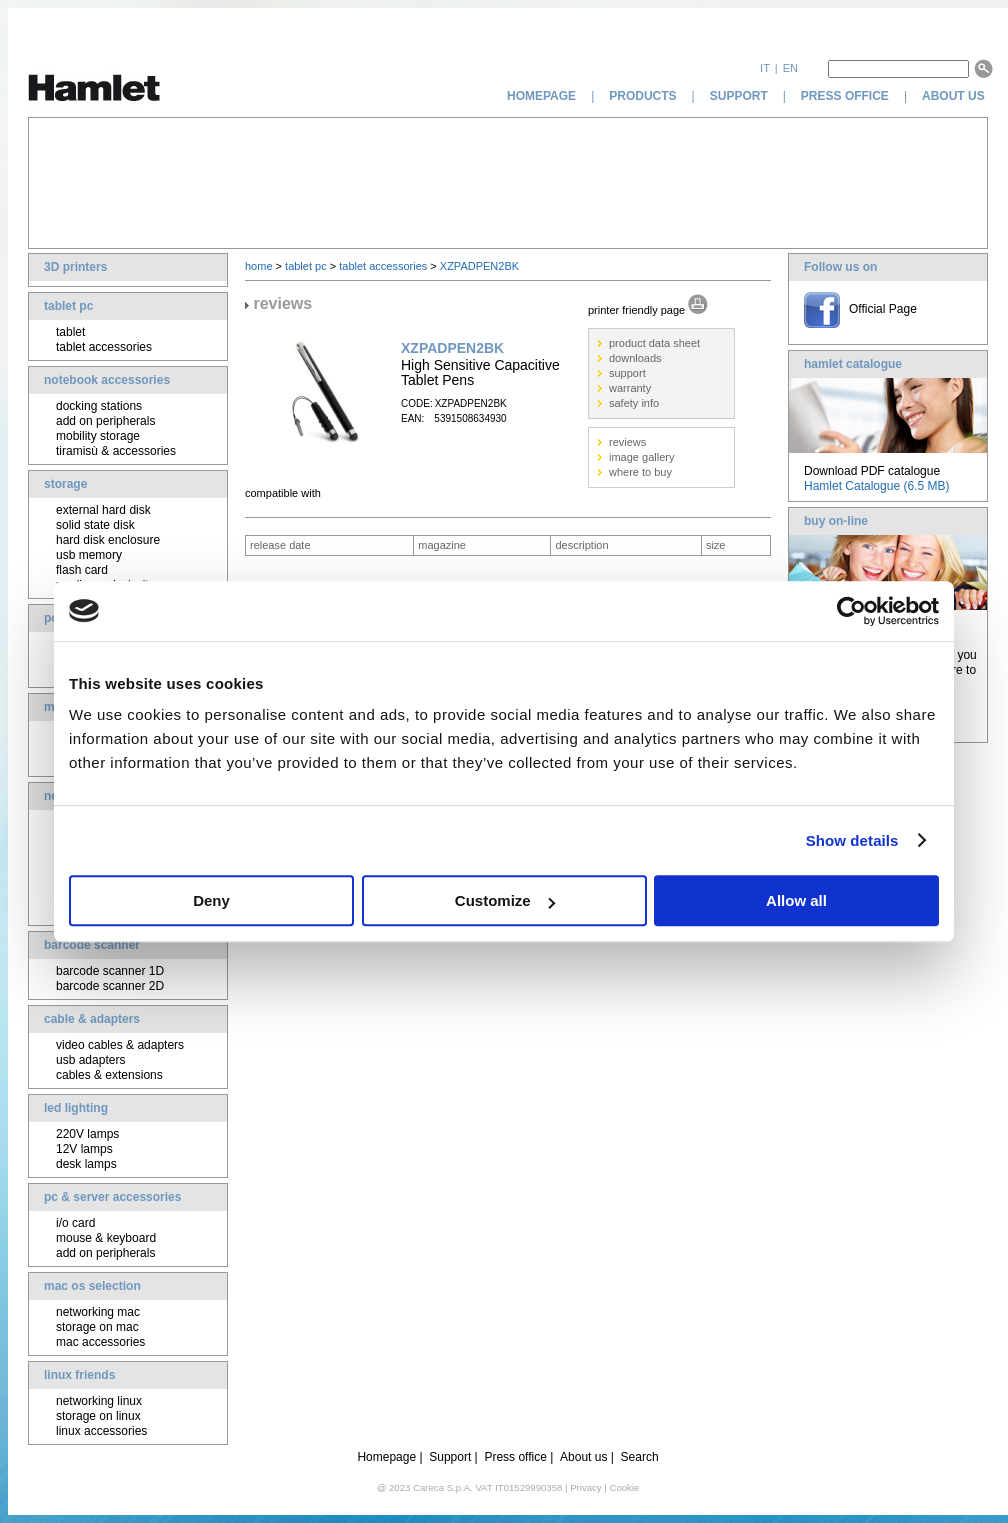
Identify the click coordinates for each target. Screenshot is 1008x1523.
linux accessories (101, 1431)
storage (65, 484)
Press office (515, 1457)
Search (640, 1457)
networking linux (99, 1401)
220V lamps (87, 1134)
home (259, 266)
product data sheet (654, 343)
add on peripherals (105, 421)
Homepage (386, 1457)
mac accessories (100, 1342)
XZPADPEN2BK (479, 266)
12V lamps (84, 1149)
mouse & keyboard (106, 1238)
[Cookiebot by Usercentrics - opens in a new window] (851, 611)
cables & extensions (109, 1075)
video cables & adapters (120, 1045)
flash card (82, 570)
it (765, 68)
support (739, 96)
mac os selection (92, 1286)
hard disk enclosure (108, 540)
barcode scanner (92, 945)
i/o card (75, 1223)
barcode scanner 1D (110, 971)
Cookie (624, 1487)
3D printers (75, 267)
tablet (70, 332)
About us (583, 1457)
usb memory (89, 555)
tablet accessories (104, 347)
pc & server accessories (112, 1197)
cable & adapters (92, 1019)
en (790, 68)
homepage (541, 96)
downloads (635, 358)
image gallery (641, 457)
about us (955, 96)
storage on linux (98, 1416)
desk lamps (86, 1164)
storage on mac (97, 1327)
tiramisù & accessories (116, 451)
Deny (211, 900)
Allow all (796, 900)
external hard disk (103, 510)
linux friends (79, 1375)
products (642, 96)
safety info (634, 403)
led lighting (76, 1108)
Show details (852, 840)
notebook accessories (107, 380)
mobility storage (98, 436)
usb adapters (90, 1060)
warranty (630, 388)
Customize (505, 900)
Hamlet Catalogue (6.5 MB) (876, 486)
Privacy (585, 1487)
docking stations (99, 406)
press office (845, 96)
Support (450, 1457)
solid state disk (95, 525)
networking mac (98, 1312)
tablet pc (68, 306)
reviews (627, 442)
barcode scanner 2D (110, 986)
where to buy (640, 472)
